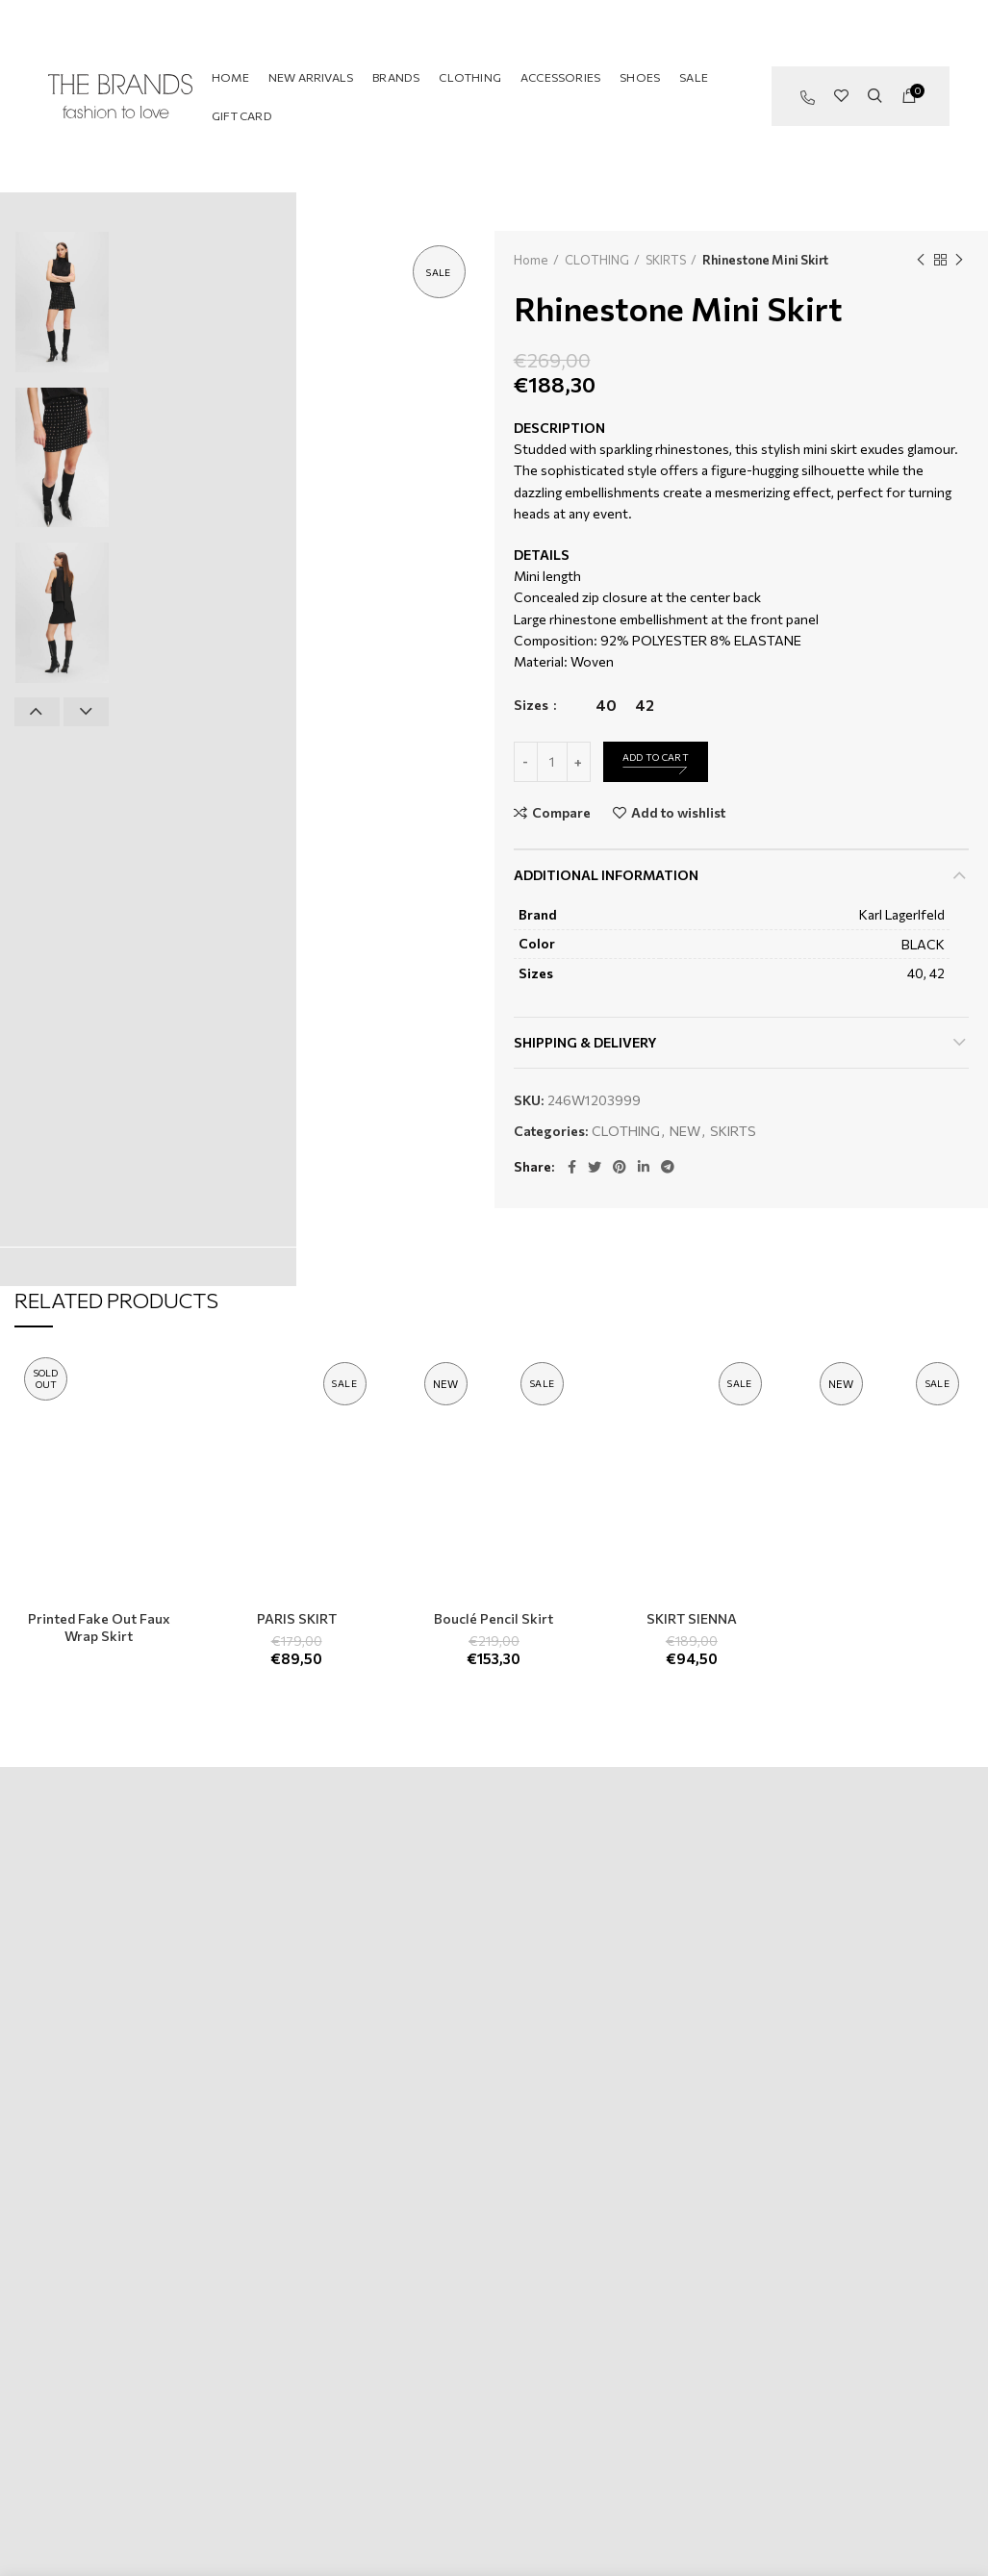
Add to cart (655, 757)
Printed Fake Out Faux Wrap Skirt (99, 1627)
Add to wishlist (678, 813)
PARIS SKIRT (297, 1618)
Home (531, 259)
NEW (685, 1131)
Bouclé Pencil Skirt (493, 1618)
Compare (561, 813)
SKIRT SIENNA (691, 1618)
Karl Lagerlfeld (902, 914)
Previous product (920, 259)
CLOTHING (597, 259)
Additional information (606, 875)
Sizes (532, 704)
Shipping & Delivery (585, 1042)
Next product (959, 259)
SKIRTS (666, 259)
